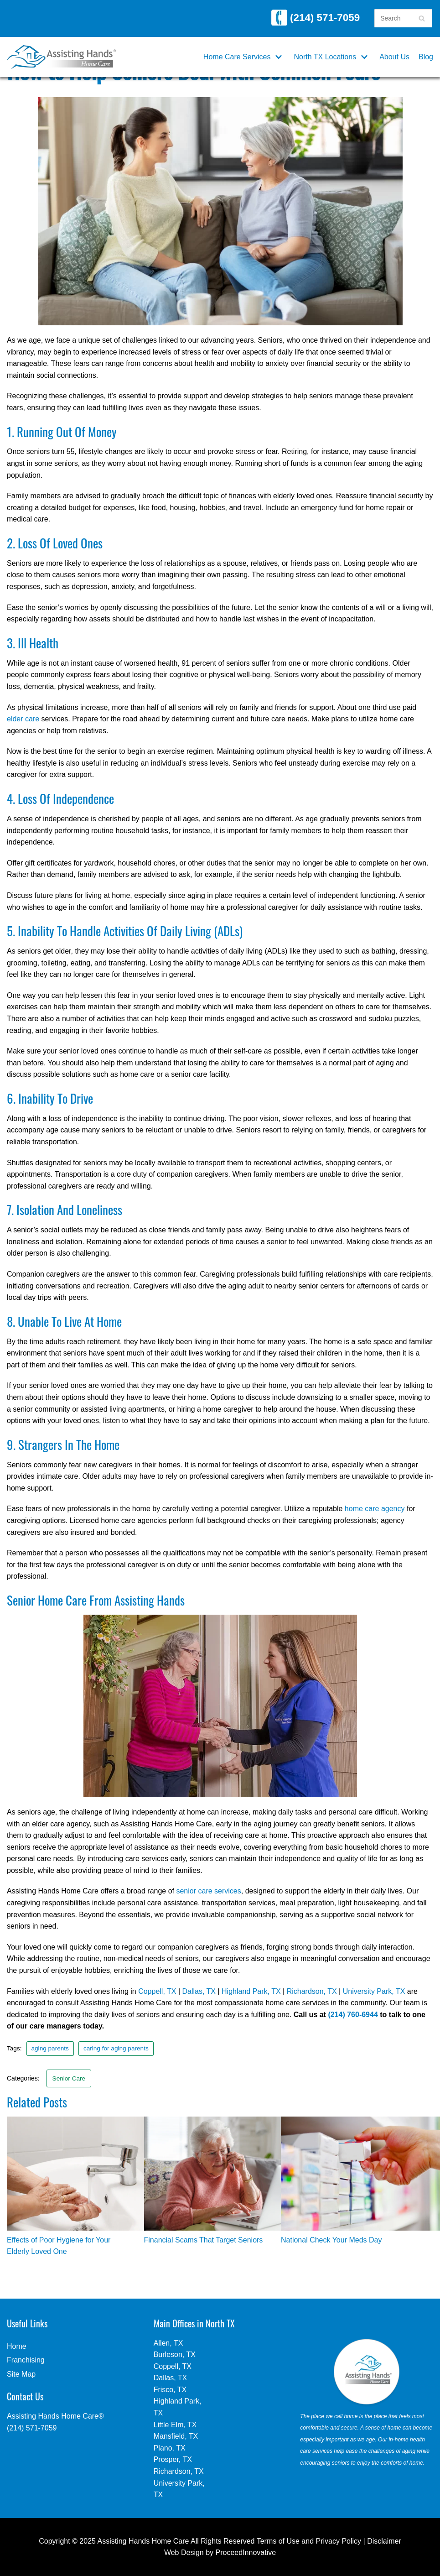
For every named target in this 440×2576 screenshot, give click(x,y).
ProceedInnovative (246, 2552)
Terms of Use (278, 2541)
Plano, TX (170, 2448)
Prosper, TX (173, 2459)
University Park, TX (374, 1991)
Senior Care (69, 2078)
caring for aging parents (116, 2048)
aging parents (50, 2048)
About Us (394, 57)
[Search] (422, 18)
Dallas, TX (199, 1991)
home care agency (375, 1508)
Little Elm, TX (175, 2425)
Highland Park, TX (251, 1991)
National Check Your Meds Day (331, 2240)
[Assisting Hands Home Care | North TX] (61, 57)
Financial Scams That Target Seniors (203, 2240)
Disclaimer (384, 2541)
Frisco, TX (170, 2389)
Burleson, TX (175, 2354)
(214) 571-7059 (315, 17)
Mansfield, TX (176, 2436)
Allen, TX (168, 2343)
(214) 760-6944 (353, 2014)
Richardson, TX (312, 1991)
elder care (23, 719)
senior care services (208, 1891)
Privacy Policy (339, 2541)
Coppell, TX (157, 1991)
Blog (426, 57)
